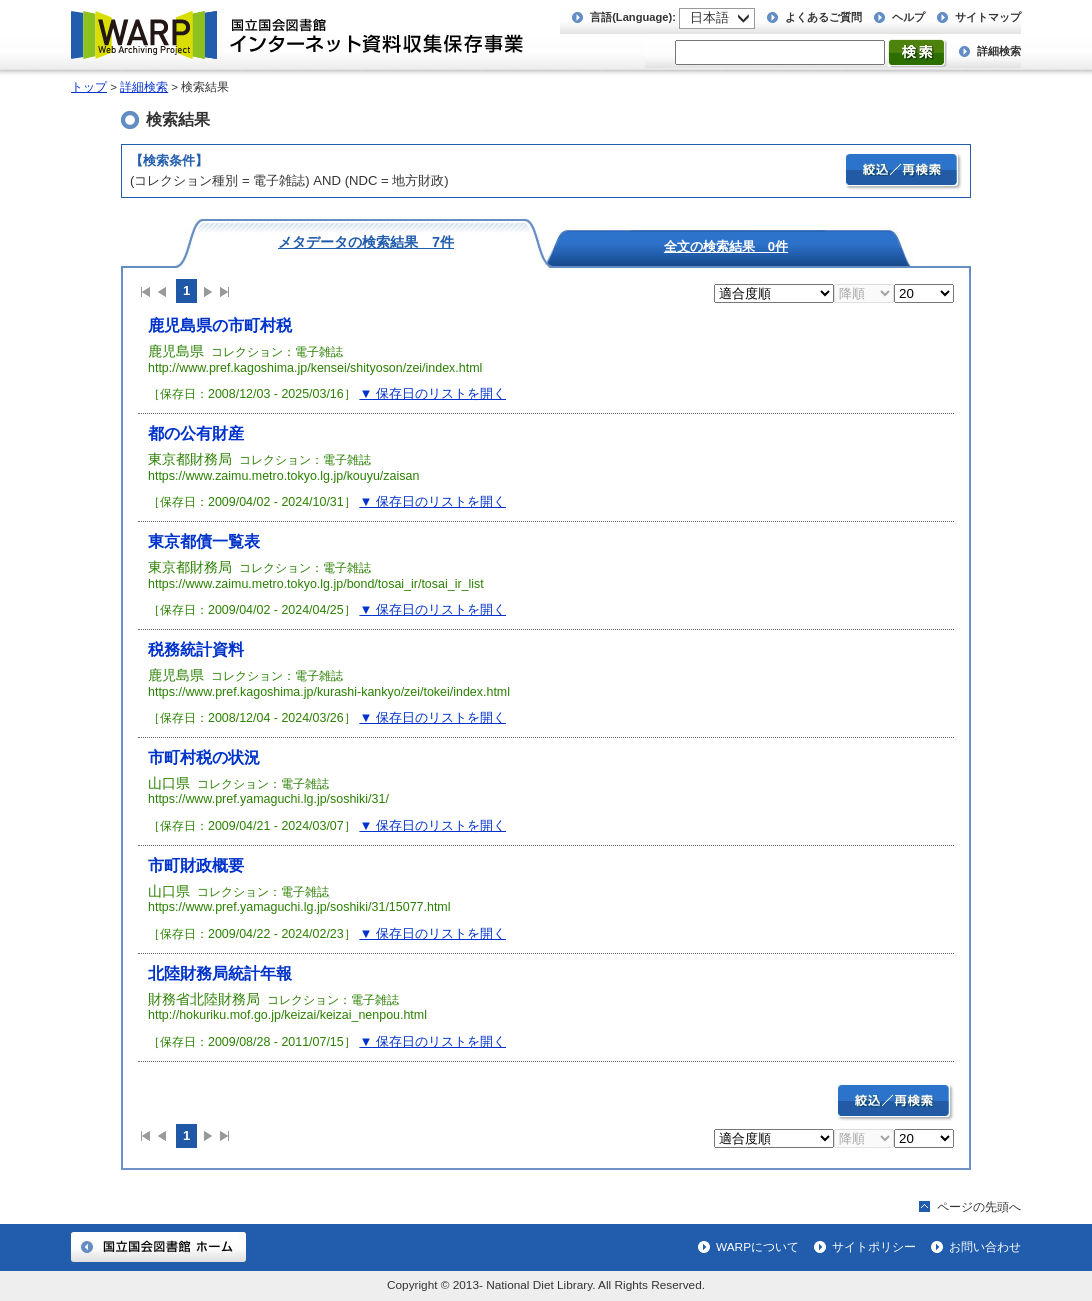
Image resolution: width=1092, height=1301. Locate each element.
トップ (89, 87)
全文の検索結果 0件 (726, 246)
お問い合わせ (985, 1247)
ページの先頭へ (979, 1207)
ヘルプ (908, 17)
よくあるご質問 (823, 17)
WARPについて (757, 1247)
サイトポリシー (874, 1247)
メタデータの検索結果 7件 (366, 241)
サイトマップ (988, 17)
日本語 (709, 17)
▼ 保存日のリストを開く (432, 393)
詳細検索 (999, 51)
